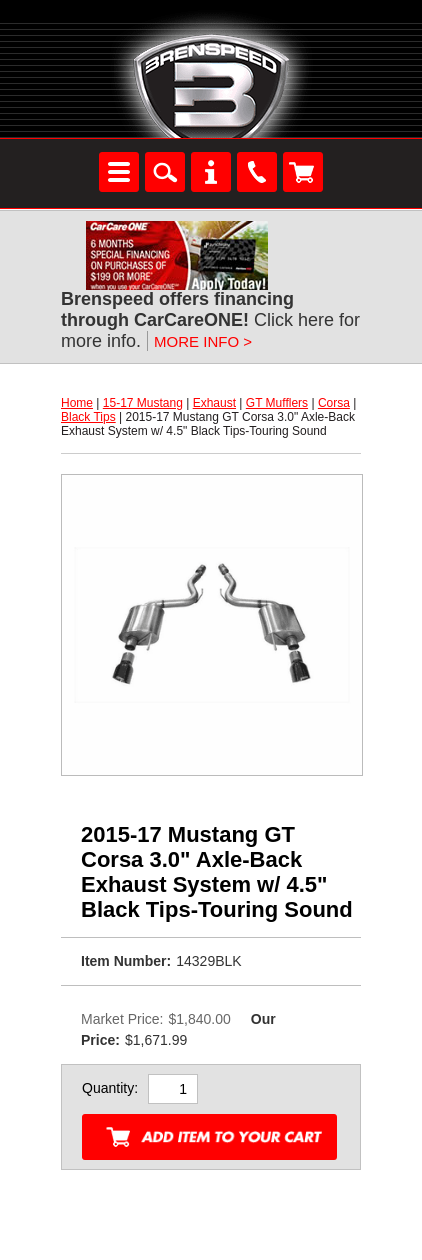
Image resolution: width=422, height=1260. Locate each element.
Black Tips (88, 417)
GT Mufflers (277, 403)
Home (77, 403)
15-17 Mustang (143, 403)
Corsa (334, 403)
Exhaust (214, 403)
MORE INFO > (203, 341)
